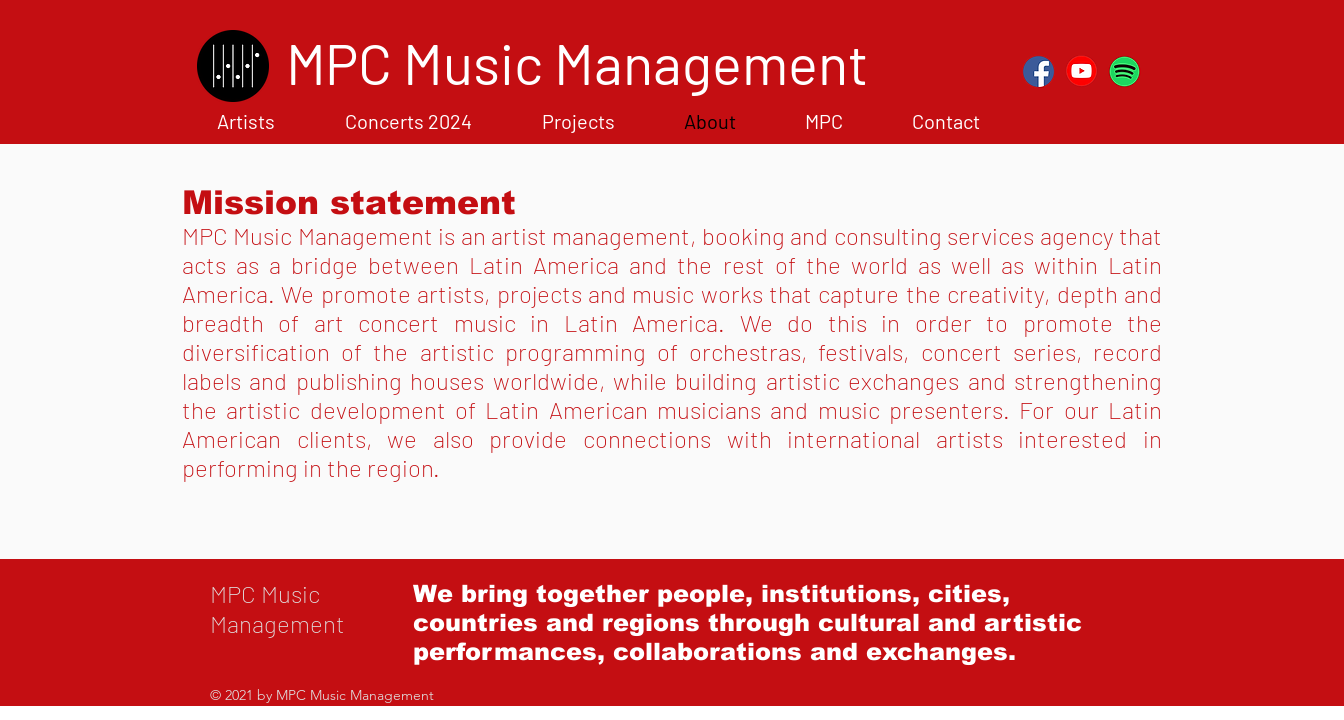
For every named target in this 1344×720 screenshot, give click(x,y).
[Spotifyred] (1124, 71)
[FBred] (1038, 71)
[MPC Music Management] (577, 63)
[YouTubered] (1081, 71)
